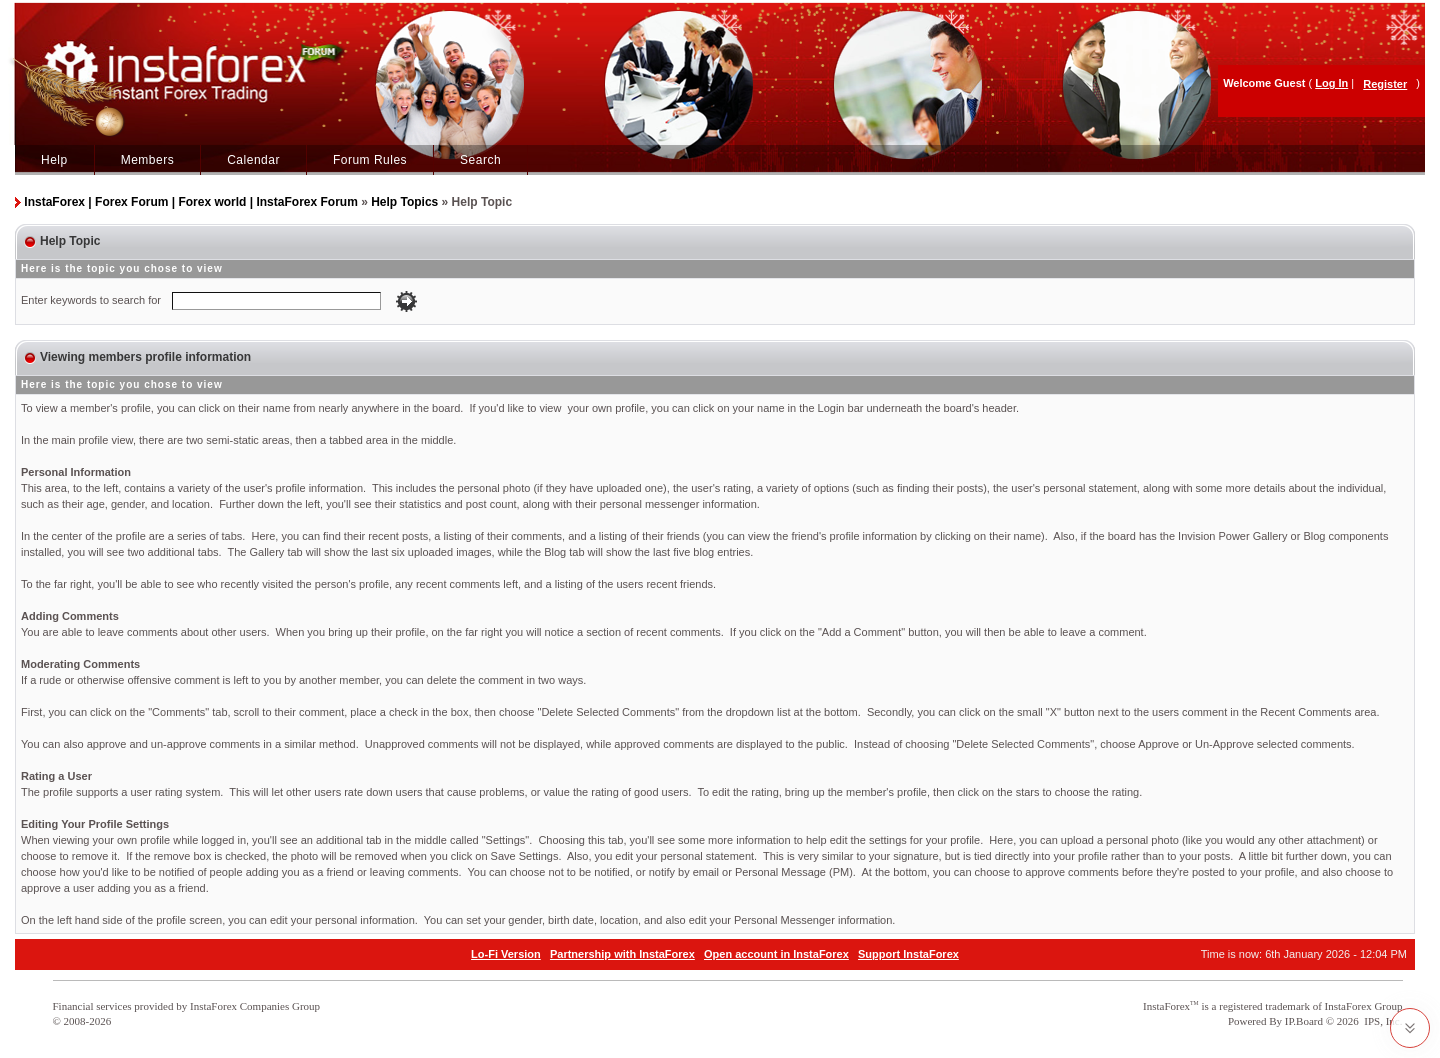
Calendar (253, 160)
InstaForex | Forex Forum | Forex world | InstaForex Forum (190, 202)
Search (480, 160)
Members (148, 160)
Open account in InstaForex (776, 954)
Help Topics (404, 202)
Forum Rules (370, 160)
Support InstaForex (908, 954)
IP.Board (1304, 1021)
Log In (1331, 83)
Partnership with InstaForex (622, 954)
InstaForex (1166, 1006)
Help (54, 160)
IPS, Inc (1381, 1021)
